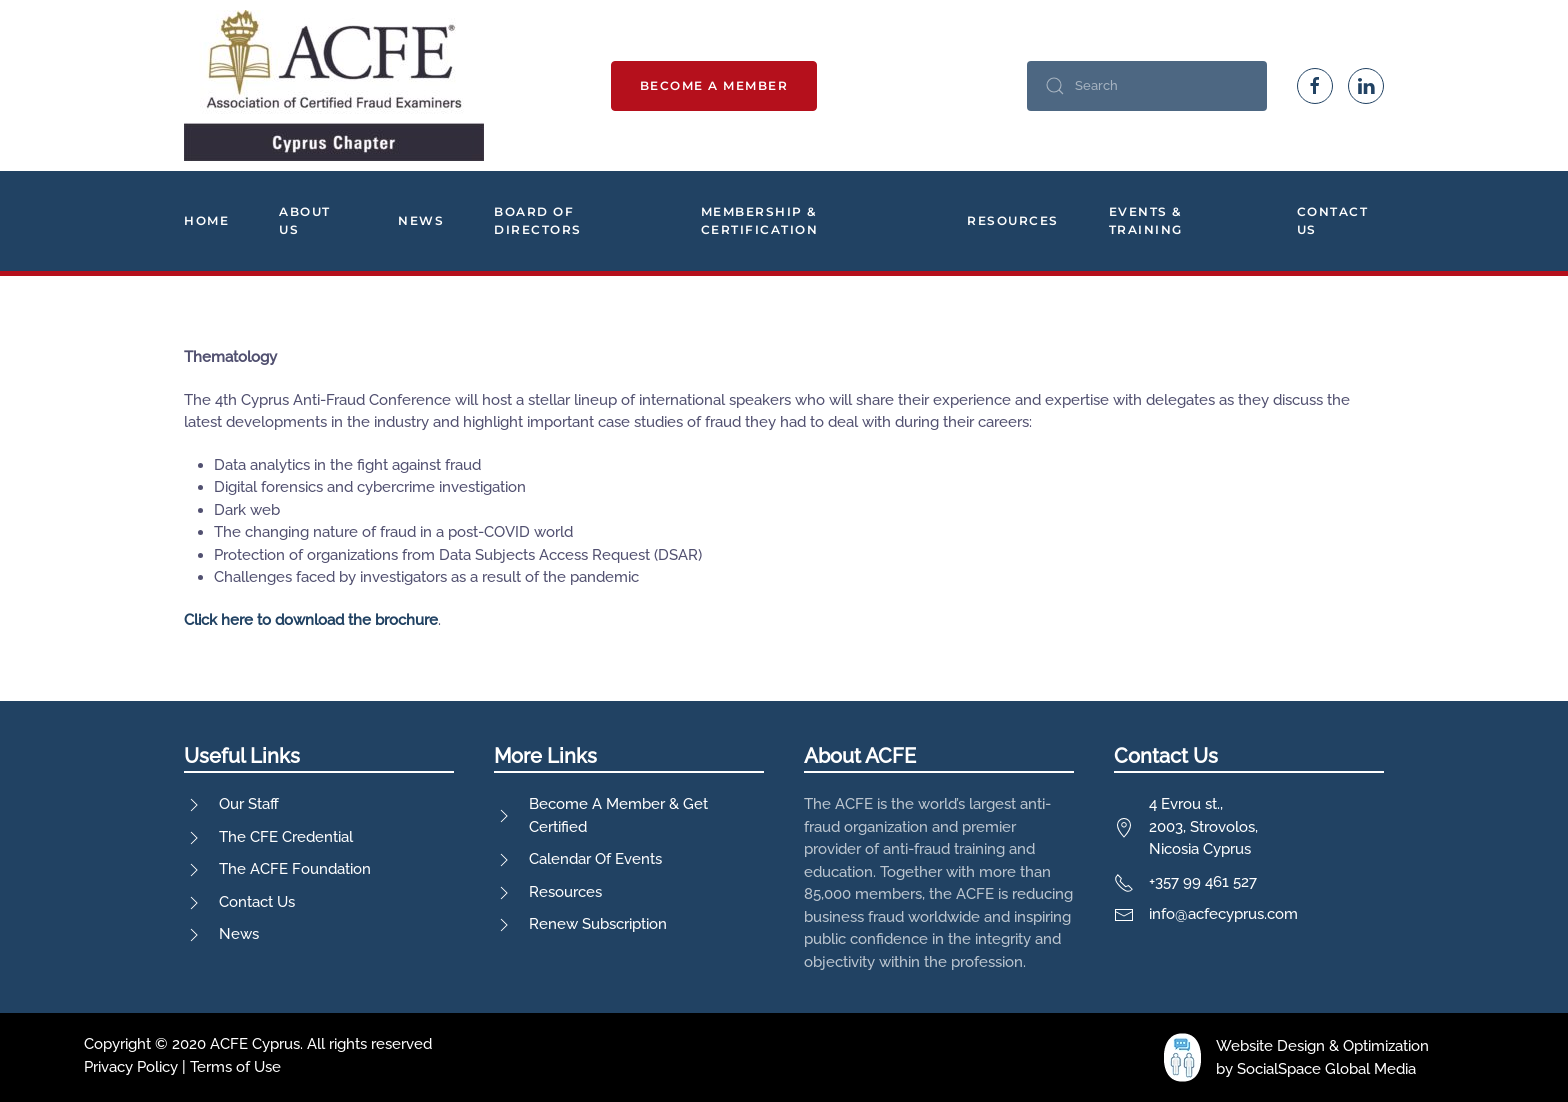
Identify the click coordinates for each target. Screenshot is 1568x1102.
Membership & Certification (760, 220)
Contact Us (1333, 220)
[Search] (1147, 86)
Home (206, 220)
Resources (1013, 220)
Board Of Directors (538, 220)
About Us (305, 220)
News (421, 220)
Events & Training (1146, 220)
